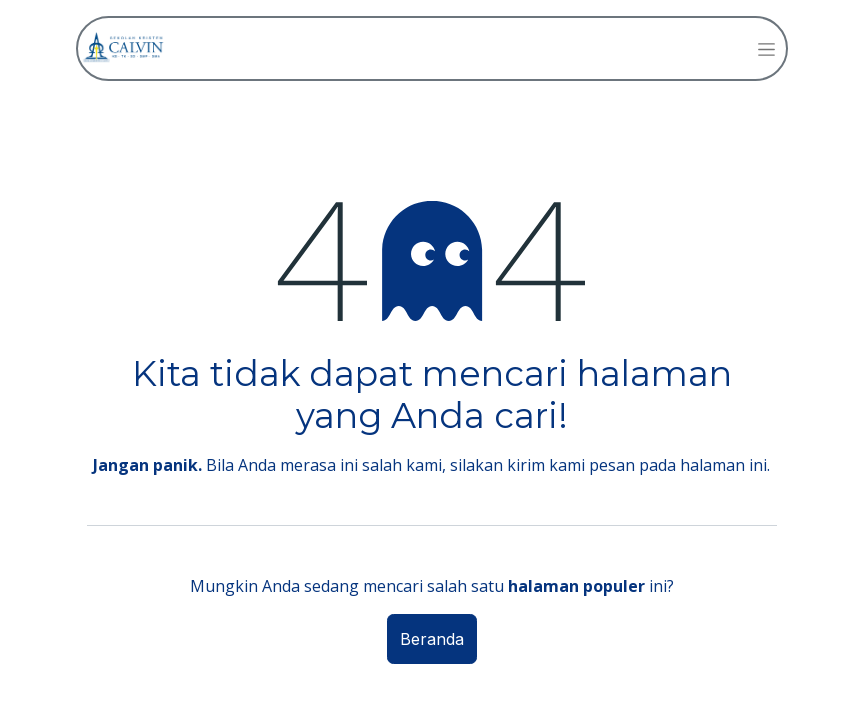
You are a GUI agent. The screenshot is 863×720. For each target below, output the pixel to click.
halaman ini (723, 465)
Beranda (432, 639)
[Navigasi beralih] (766, 48)
